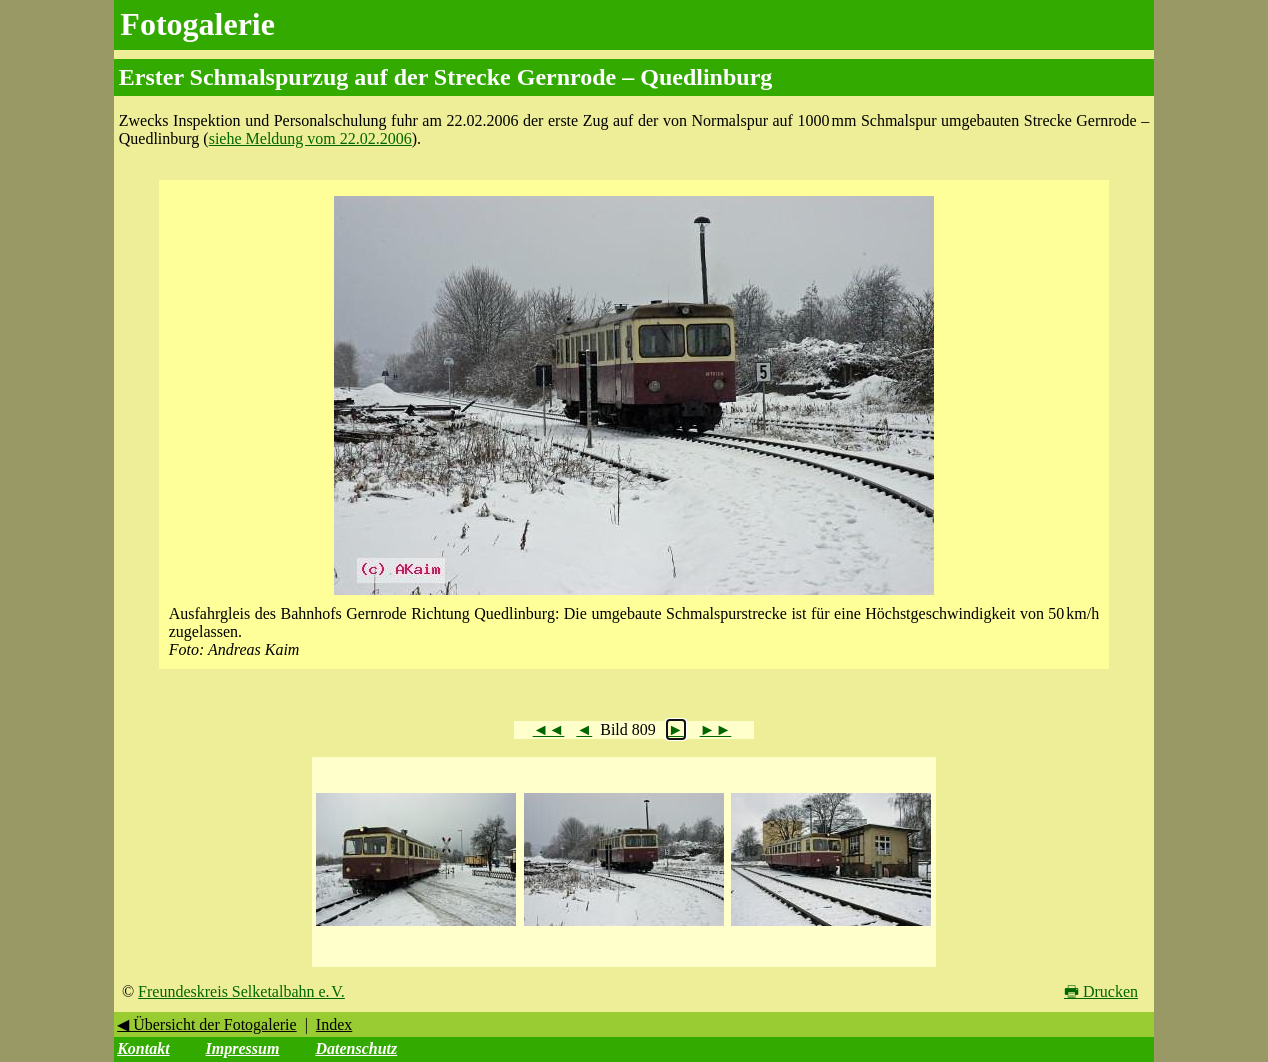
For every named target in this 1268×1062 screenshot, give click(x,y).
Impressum (243, 1048)
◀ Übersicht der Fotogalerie (207, 1024)
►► (716, 729)
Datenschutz (356, 1048)
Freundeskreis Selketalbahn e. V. (241, 991)
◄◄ (549, 729)
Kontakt (143, 1048)
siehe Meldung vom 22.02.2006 (310, 138)
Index (334, 1024)
